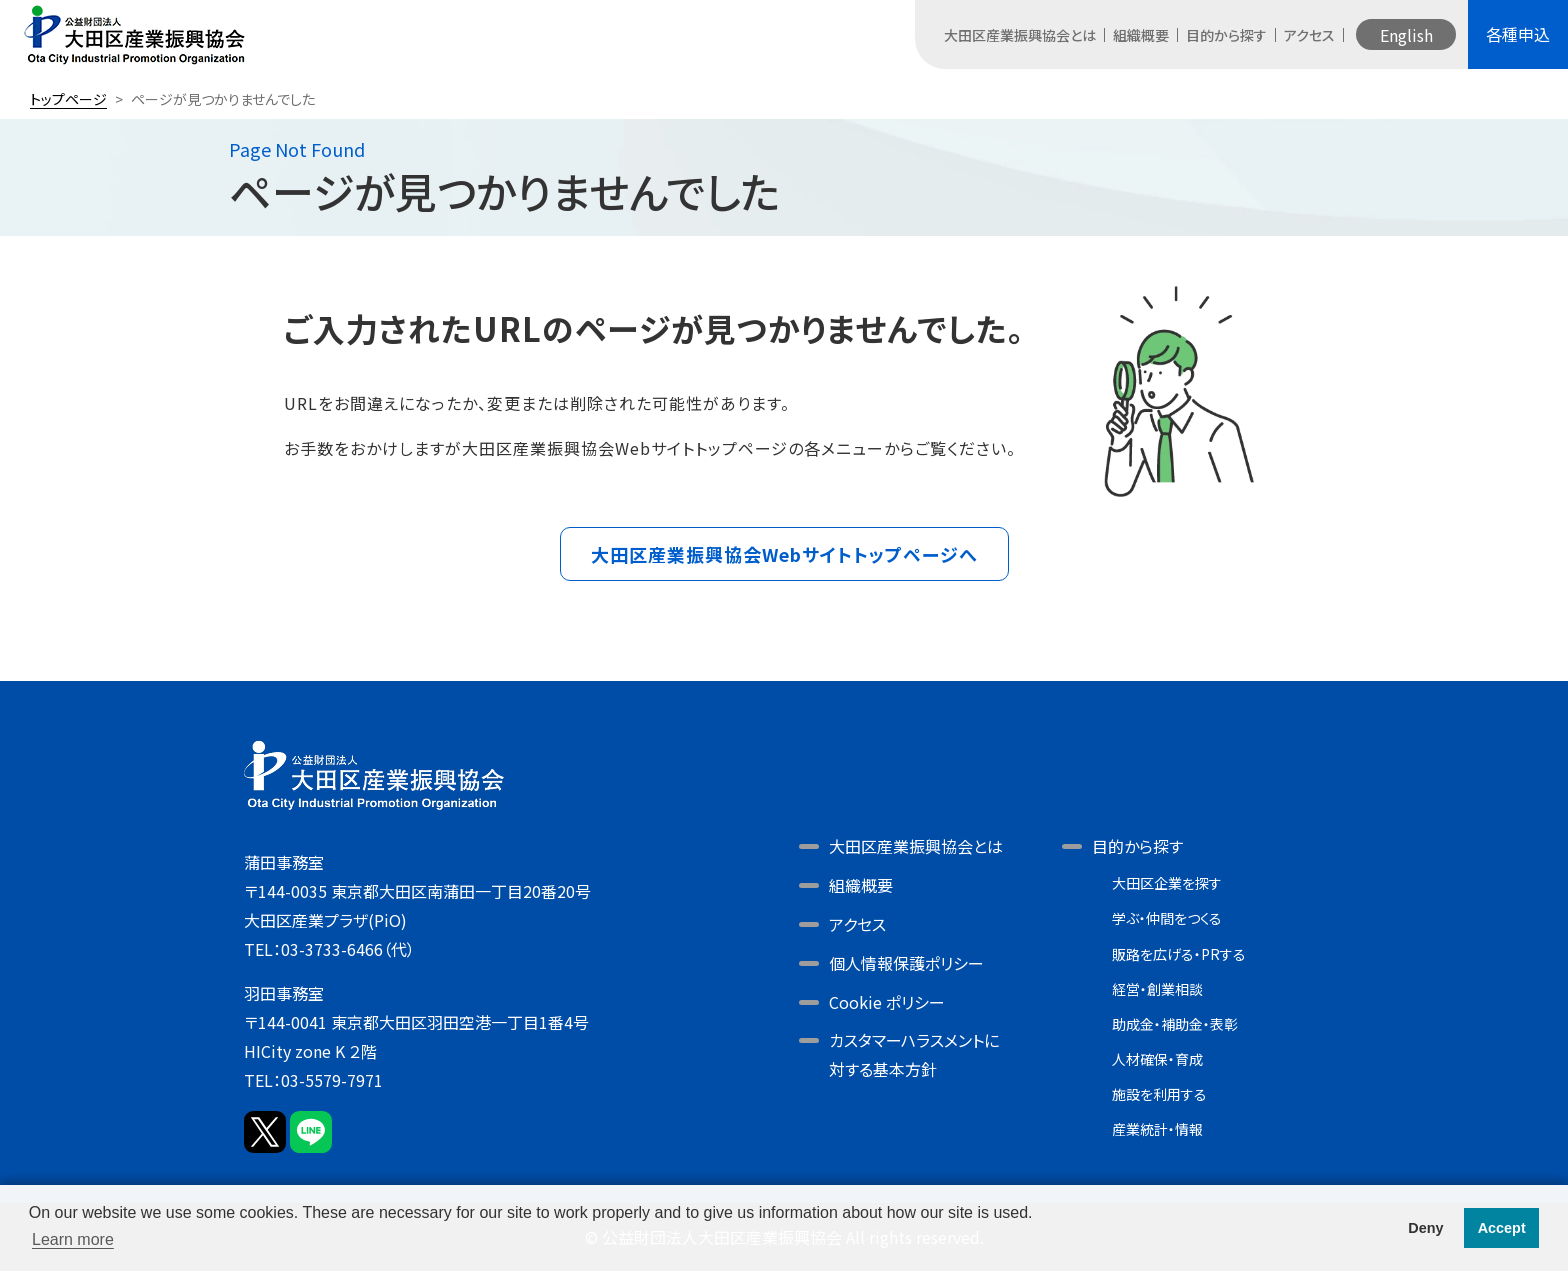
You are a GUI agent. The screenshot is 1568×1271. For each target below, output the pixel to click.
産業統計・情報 (1157, 1129)
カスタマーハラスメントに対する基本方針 (914, 1054)
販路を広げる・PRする (1179, 954)
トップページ (68, 99)
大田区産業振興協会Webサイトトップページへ (784, 554)
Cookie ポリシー (887, 1002)
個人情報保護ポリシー (906, 963)
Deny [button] (1425, 1228)
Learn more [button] (73, 1239)
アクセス (1309, 35)
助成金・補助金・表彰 (1175, 1024)
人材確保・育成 (1157, 1059)
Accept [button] (1502, 1228)
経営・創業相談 (1157, 989)
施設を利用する (1159, 1094)
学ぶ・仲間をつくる (1167, 918)
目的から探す (1226, 35)
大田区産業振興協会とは (1020, 35)
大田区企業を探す (1167, 883)
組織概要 (1141, 35)
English (1406, 35)
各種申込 (1518, 34)
